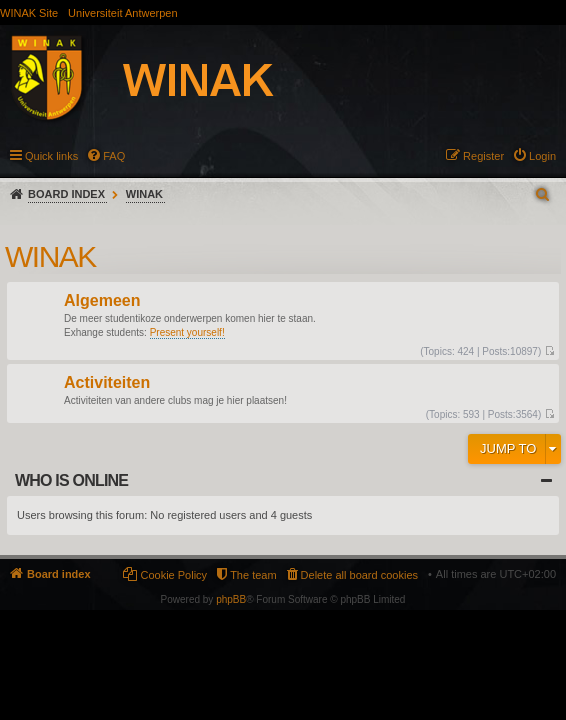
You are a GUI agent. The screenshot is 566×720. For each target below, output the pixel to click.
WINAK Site (29, 13)
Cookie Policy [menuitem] (173, 575)
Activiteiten (107, 383)
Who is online (71, 480)
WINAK (144, 194)
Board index (66, 194)
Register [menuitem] (483, 156)
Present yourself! (187, 332)
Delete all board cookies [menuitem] (359, 575)
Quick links (51, 156)
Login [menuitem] (542, 156)
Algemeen (102, 301)
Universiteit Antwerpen (122, 13)
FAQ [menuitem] (114, 156)
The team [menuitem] (253, 575)
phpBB (231, 599)
